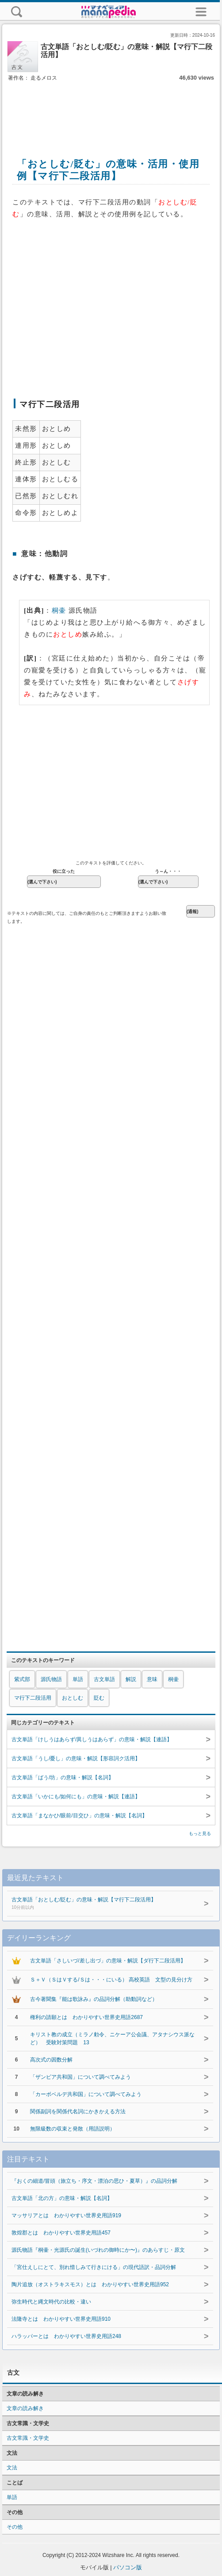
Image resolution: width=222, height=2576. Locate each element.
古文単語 (104, 1679)
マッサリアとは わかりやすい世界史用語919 (66, 2215)
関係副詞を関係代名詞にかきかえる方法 (78, 2111)
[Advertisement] (111, 110)
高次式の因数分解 (51, 2060)
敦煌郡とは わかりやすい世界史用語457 (61, 2233)
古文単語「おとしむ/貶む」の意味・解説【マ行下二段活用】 (101, 1904)
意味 (152, 1679)
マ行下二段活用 (32, 1698)
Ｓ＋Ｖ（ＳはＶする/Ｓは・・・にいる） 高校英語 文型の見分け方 (111, 1980)
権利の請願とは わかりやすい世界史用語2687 (86, 2017)
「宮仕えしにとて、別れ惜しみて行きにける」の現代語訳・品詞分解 (93, 2267)
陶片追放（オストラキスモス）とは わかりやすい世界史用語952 (90, 2284)
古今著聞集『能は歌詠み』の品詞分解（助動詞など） (93, 1999)
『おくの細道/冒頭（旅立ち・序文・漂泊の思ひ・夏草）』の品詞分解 (94, 2181)
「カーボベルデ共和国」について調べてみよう (86, 2094)
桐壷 (59, 610)
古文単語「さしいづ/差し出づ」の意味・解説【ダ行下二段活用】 (107, 1961)
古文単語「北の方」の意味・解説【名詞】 (61, 2198)
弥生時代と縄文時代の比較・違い (51, 2302)
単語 (78, 1679)
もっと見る (200, 1833)
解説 (131, 1679)
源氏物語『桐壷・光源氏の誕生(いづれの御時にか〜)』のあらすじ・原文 (98, 2250)
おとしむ (72, 1698)
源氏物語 (51, 1679)
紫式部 (22, 1679)
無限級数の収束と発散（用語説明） (72, 2129)
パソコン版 (127, 2567)
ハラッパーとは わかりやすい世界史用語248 (66, 2336)
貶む (99, 1698)
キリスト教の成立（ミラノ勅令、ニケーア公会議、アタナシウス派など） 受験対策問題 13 (112, 2038)
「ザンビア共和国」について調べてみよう (80, 2077)
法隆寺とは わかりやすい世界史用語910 (61, 2319)
